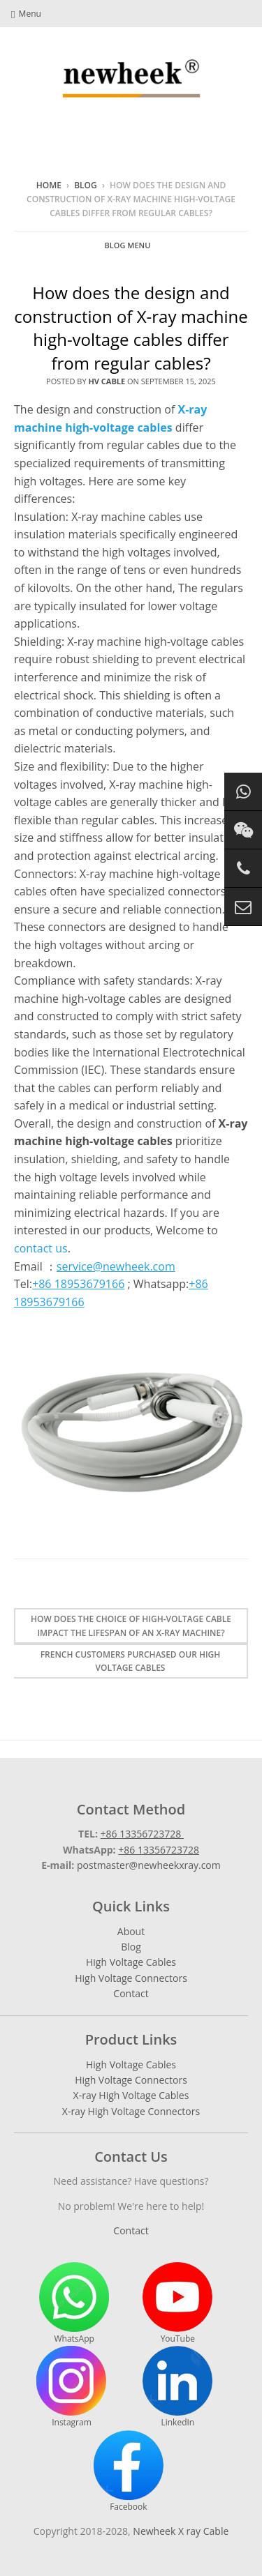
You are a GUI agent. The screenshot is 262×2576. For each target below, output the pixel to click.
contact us (41, 1248)
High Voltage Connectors (131, 1978)
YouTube (177, 2303)
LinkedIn (177, 2387)
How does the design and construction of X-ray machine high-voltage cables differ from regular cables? (130, 327)
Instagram (71, 2387)
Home (48, 185)
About (131, 1931)
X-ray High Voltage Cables (131, 2095)
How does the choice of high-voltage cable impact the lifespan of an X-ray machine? (131, 1625)
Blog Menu (128, 245)
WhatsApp (74, 2303)
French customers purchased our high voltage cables (131, 1661)
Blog (85, 185)
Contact (130, 1993)
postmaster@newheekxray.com (149, 1865)
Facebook (128, 2471)
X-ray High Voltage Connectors (131, 2111)
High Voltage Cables (131, 1962)
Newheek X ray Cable (180, 2531)
